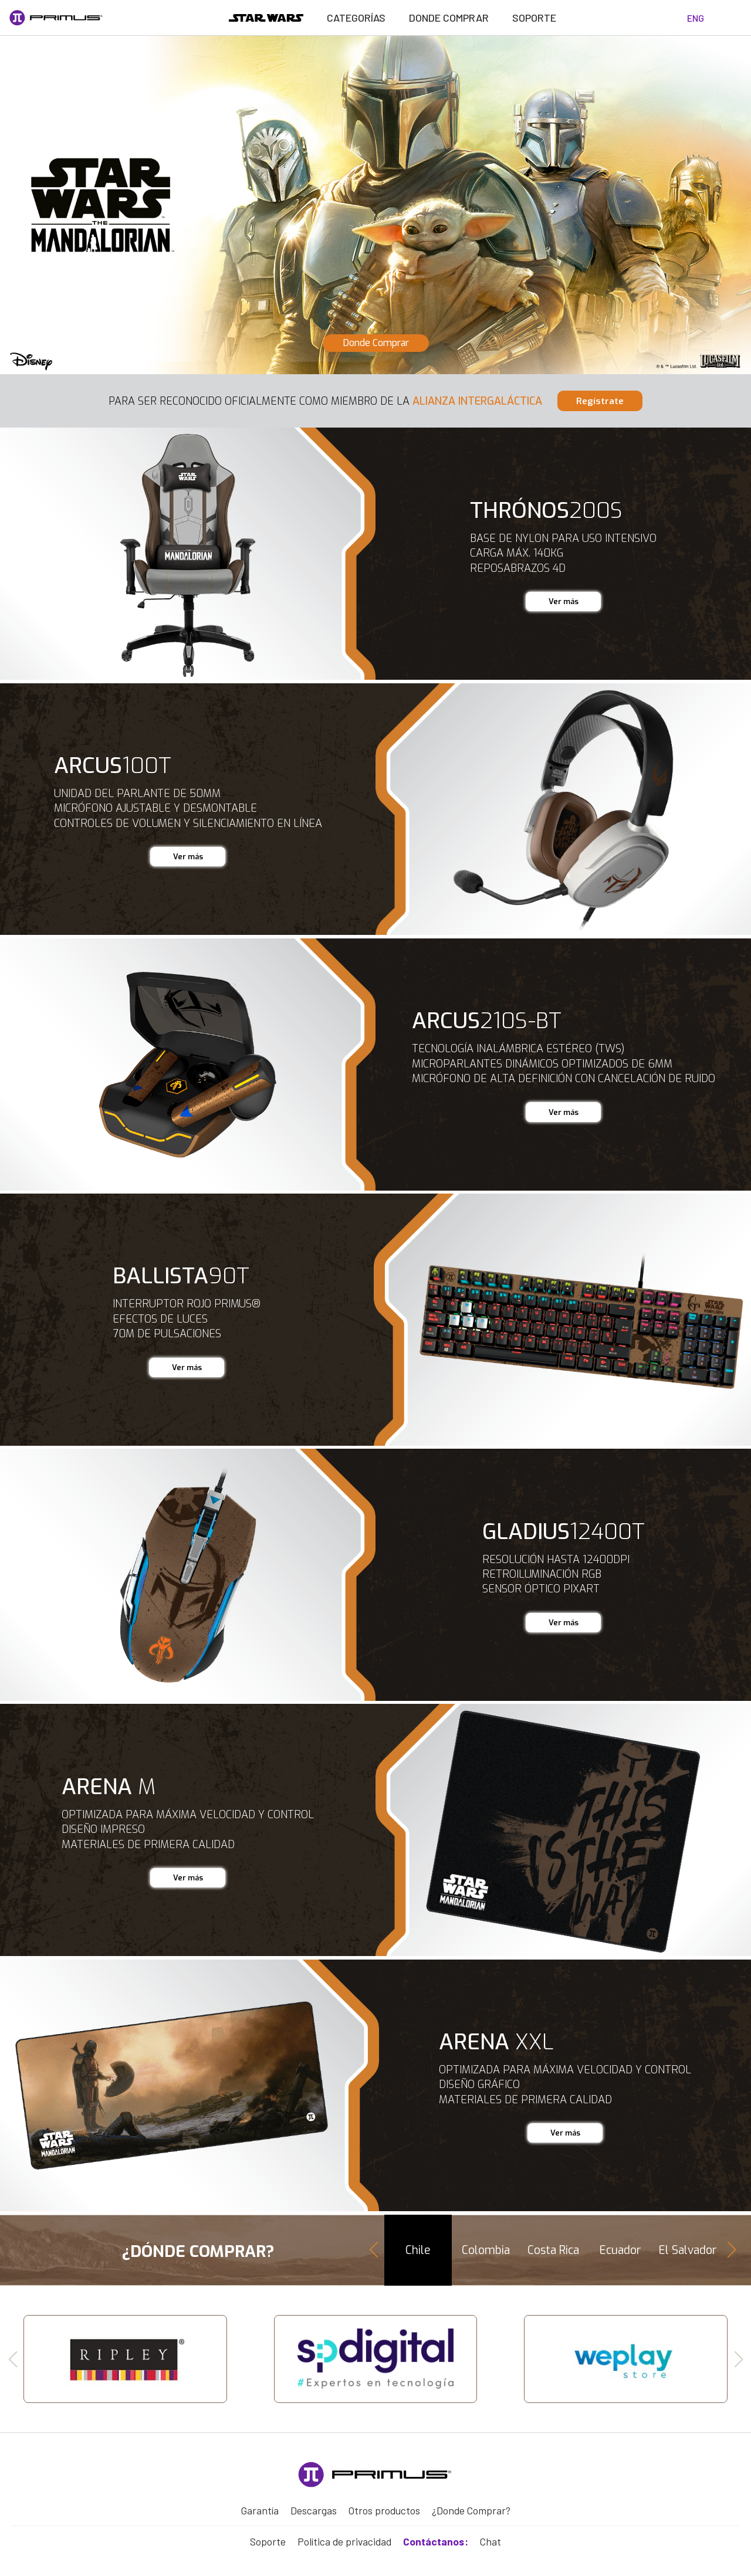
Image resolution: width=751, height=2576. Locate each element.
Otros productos (383, 2504)
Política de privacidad (345, 2532)
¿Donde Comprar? (470, 2504)
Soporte (535, 17)
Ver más (563, 599)
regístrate (592, 400)
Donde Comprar (448, 17)
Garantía (259, 2504)
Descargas (312, 2504)
